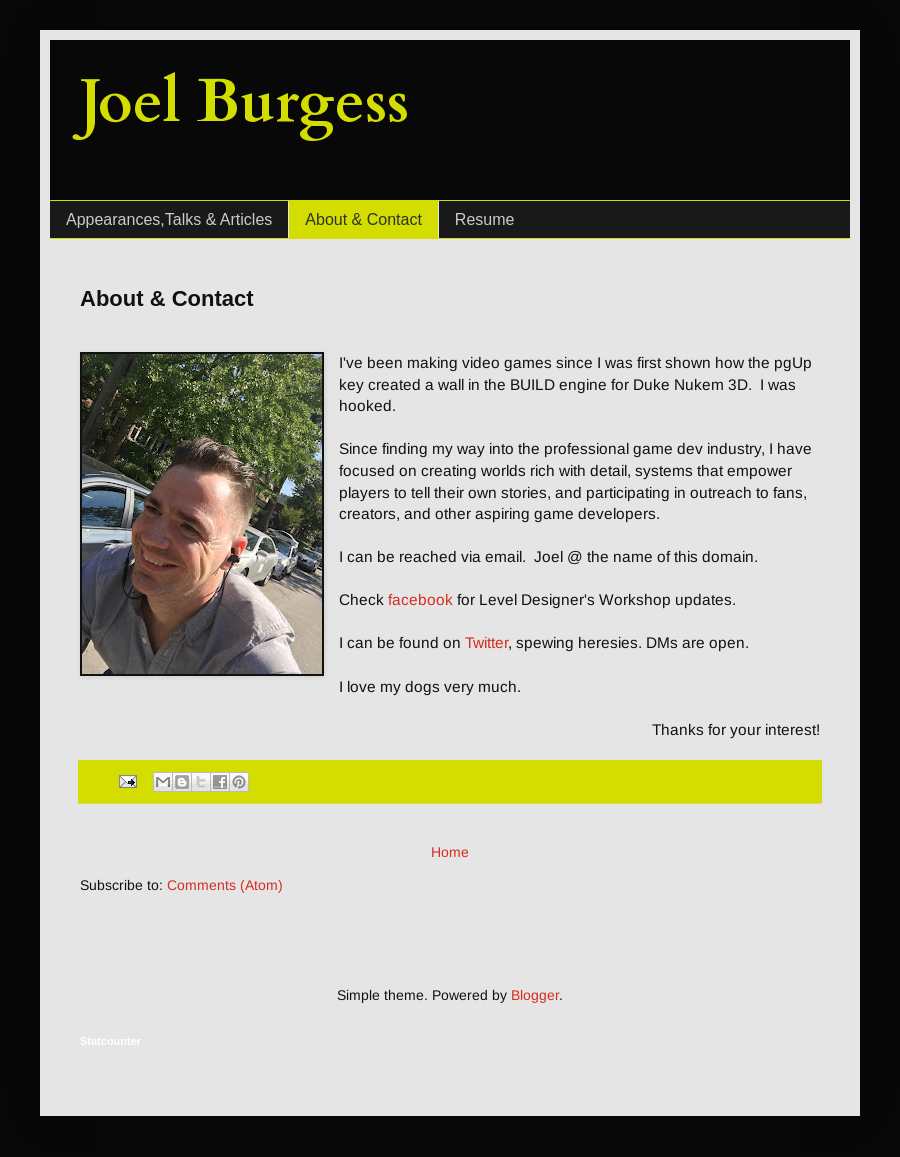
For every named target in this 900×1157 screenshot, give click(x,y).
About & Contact (363, 219)
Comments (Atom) (225, 885)
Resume (485, 219)
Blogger (535, 995)
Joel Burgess (244, 102)
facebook (420, 599)
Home (450, 852)
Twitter (486, 642)
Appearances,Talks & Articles (169, 219)
